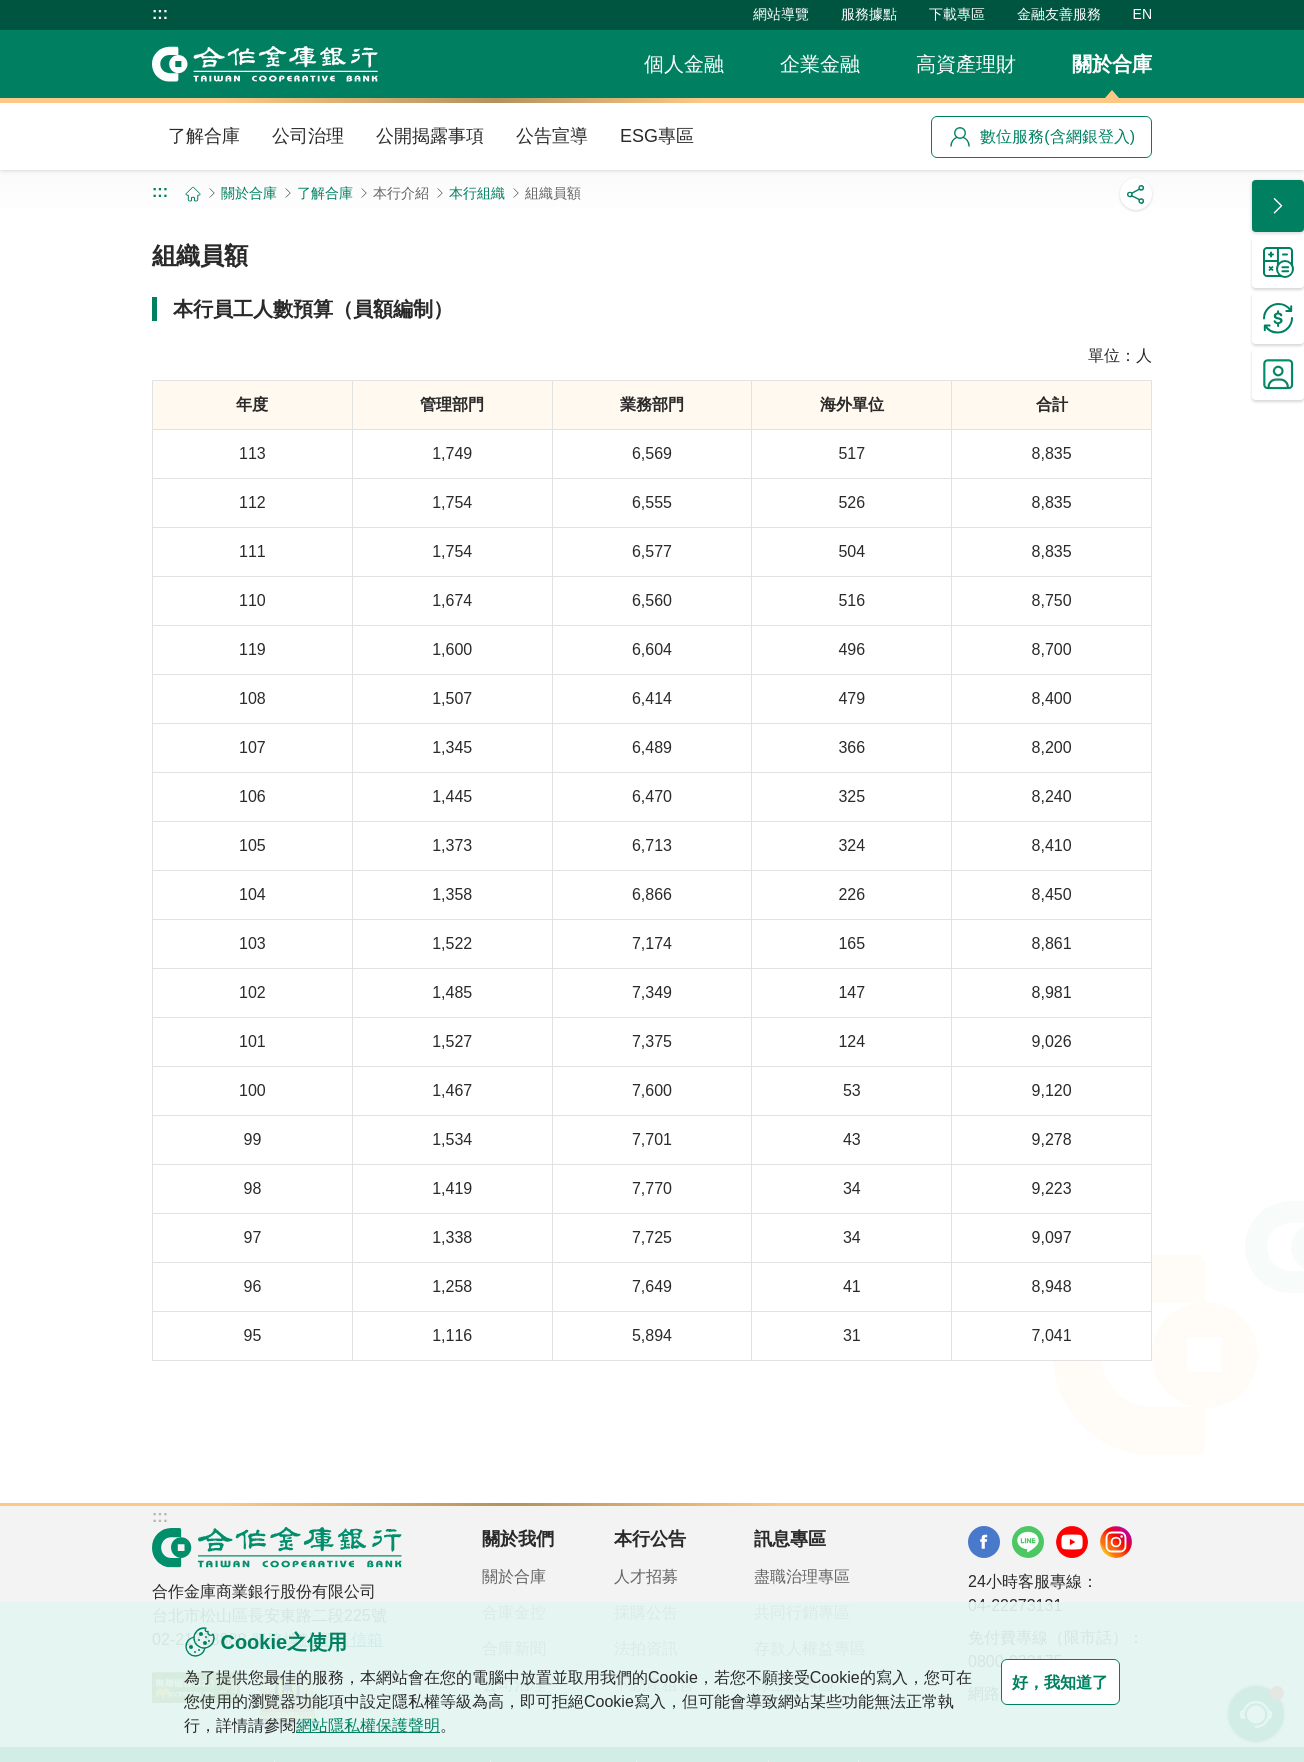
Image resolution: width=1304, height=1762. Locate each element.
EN (1142, 14)
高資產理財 (966, 64)
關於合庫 (1112, 64)
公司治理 (308, 136)
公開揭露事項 (430, 136)
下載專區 (957, 14)
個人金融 (684, 64)
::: (160, 14)
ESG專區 (657, 136)
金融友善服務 (1059, 14)
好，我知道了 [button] (1040, 1682)
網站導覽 (781, 14)
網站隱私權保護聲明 (416, 1725)
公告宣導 (552, 136)
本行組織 (477, 193)
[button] (1278, 206)
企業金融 (820, 64)
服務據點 (869, 14)
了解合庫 (204, 136)
